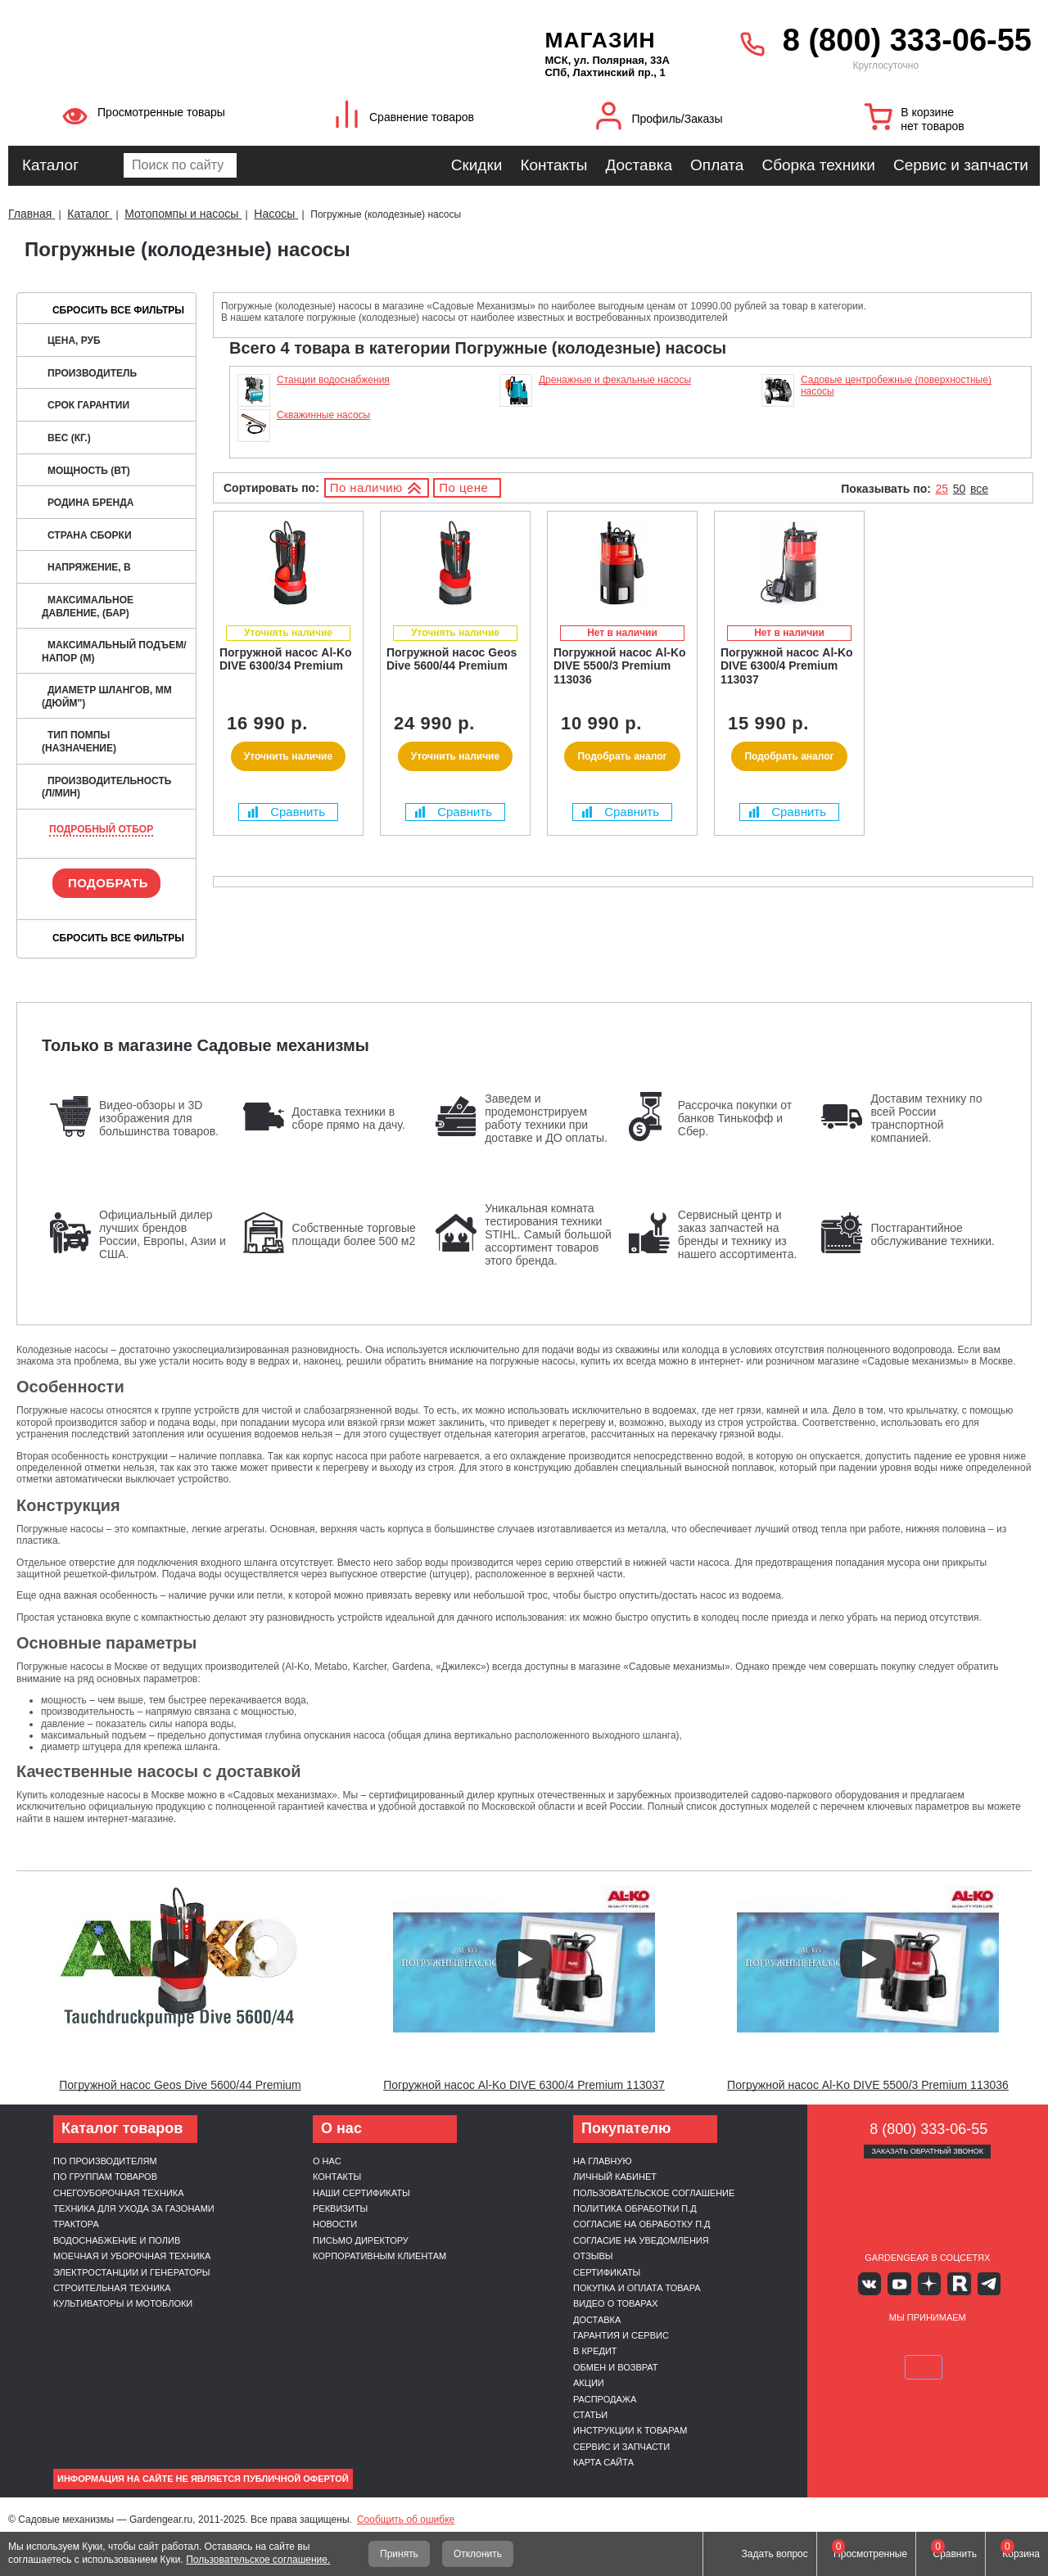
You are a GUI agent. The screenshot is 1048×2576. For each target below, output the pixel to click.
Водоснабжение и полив (116, 2240)
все (979, 488)
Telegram (975, 2282)
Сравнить (286, 812)
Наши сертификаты (361, 2193)
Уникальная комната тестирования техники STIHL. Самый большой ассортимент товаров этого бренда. (548, 1234)
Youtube (903, 2282)
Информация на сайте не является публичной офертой (203, 2479)
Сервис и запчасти (960, 165)
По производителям (105, 2161)
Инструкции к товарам (630, 2430)
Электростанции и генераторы (131, 2272)
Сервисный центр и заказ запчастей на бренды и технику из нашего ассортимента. (737, 1234)
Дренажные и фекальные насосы (615, 380)
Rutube (952, 2282)
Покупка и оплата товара (637, 2288)
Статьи (590, 2415)
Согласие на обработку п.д (642, 2224)
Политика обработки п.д (635, 2208)
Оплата (716, 165)
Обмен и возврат (615, 2367)
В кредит (595, 2351)
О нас (327, 2161)
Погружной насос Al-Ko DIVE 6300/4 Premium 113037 (524, 2084)
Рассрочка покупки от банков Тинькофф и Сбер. (735, 1118)
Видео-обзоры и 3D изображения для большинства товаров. (159, 1118)
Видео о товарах (615, 2303)
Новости (335, 2224)
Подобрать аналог (621, 756)
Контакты (553, 165)
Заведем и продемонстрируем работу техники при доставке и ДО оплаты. (546, 1118)
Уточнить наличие (288, 756)
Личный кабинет (615, 2176)
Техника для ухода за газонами (134, 2208)
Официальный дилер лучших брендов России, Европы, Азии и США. (162, 1234)
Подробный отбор (101, 829)
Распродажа (604, 2399)
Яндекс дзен (927, 2282)
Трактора (76, 2224)
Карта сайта (603, 2462)
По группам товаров (105, 2176)
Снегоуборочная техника (118, 2193)
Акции (588, 2383)
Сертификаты (606, 2272)
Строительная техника (112, 2288)
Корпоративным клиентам (379, 2256)
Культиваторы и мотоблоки (122, 2303)
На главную (602, 2161)
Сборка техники (817, 165)
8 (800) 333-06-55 (907, 40)
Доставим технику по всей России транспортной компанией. (926, 1118)
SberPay (1004, 2342)
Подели (945, 2341)
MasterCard (888, 2341)
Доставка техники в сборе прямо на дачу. (348, 1118)
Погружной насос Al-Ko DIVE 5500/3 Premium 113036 (868, 2084)
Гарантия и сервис (621, 2335)
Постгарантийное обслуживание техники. (932, 1234)
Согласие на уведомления (641, 2240)
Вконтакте (880, 2282)
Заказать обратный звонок (927, 2151)
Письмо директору (361, 2240)
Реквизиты (340, 2208)
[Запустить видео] (180, 1958)
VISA (850, 2341)
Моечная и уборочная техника (131, 2256)
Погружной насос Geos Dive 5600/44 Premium (179, 2084)
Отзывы (593, 2256)
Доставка (638, 165)
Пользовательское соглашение (653, 2193)
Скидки (477, 165)
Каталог (50, 165)
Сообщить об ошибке (405, 2519)
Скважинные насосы (323, 415)
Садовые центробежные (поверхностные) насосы (896, 385)
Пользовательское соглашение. (258, 2559)
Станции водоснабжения (333, 380)
